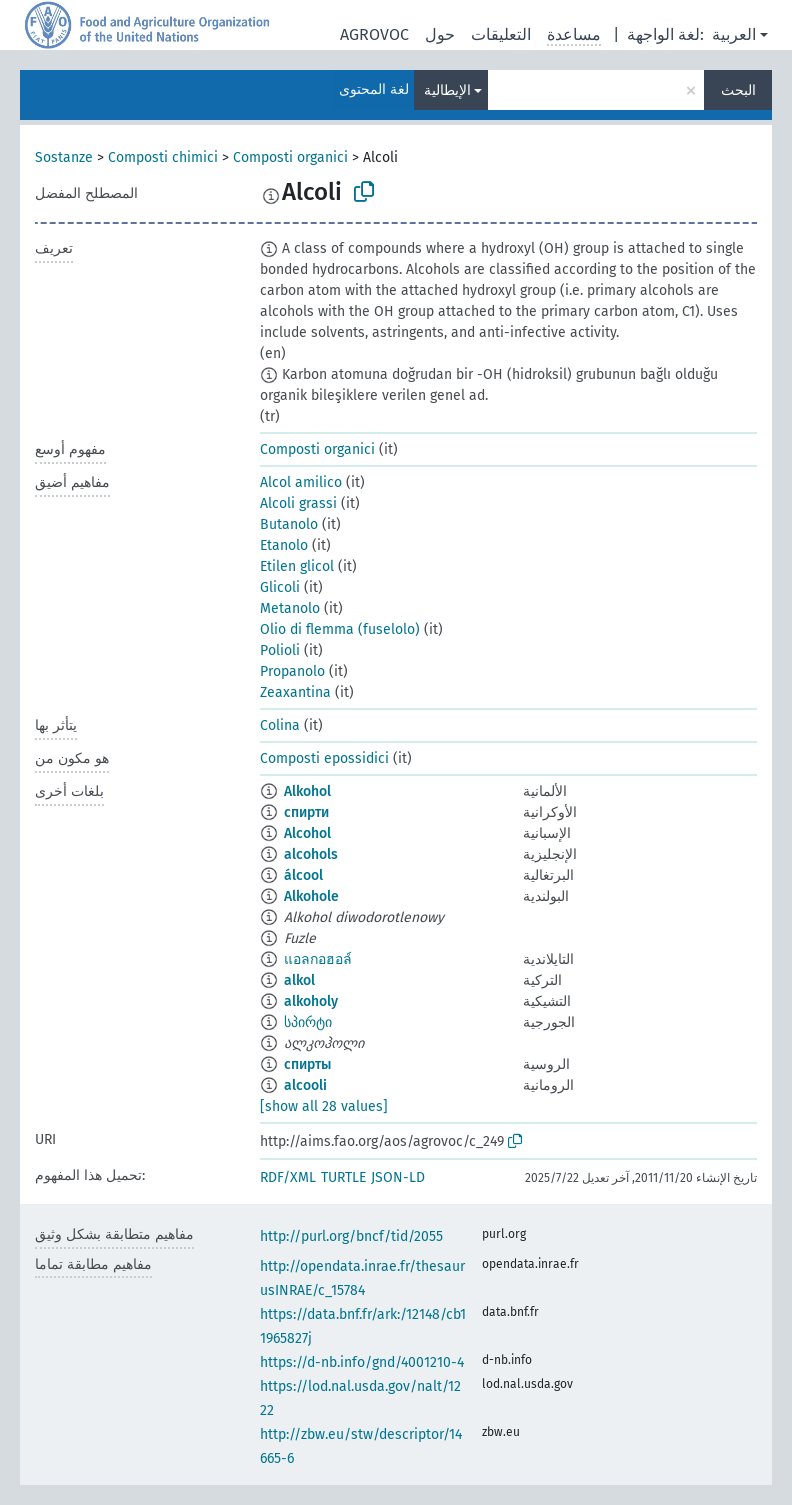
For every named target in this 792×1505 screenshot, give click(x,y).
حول (440, 34)
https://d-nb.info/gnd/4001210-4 (362, 1362)
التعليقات (501, 34)
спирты (307, 1064)
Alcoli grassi (298, 503)
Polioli (280, 650)
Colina (280, 725)
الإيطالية (447, 90)
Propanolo (292, 671)
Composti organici (290, 157)
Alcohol (307, 833)
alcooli (305, 1085)
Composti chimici (163, 157)
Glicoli (280, 587)
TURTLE (343, 1177)
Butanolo (289, 524)
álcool (303, 875)
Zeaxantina (295, 692)
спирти (306, 812)
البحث (738, 90)
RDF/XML (288, 1177)
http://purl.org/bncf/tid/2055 (351, 1236)
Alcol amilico (301, 482)
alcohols (311, 854)
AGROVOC (374, 34)
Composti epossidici (324, 758)
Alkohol (307, 791)
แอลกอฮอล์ (318, 959)
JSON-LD (398, 1177)
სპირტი (308, 1022)
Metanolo (290, 608)
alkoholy (311, 1001)
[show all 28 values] (324, 1106)
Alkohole (311, 896)
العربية (734, 34)
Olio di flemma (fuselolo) (340, 629)
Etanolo (284, 545)
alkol (299, 980)
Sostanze (64, 157)
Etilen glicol (297, 566)
